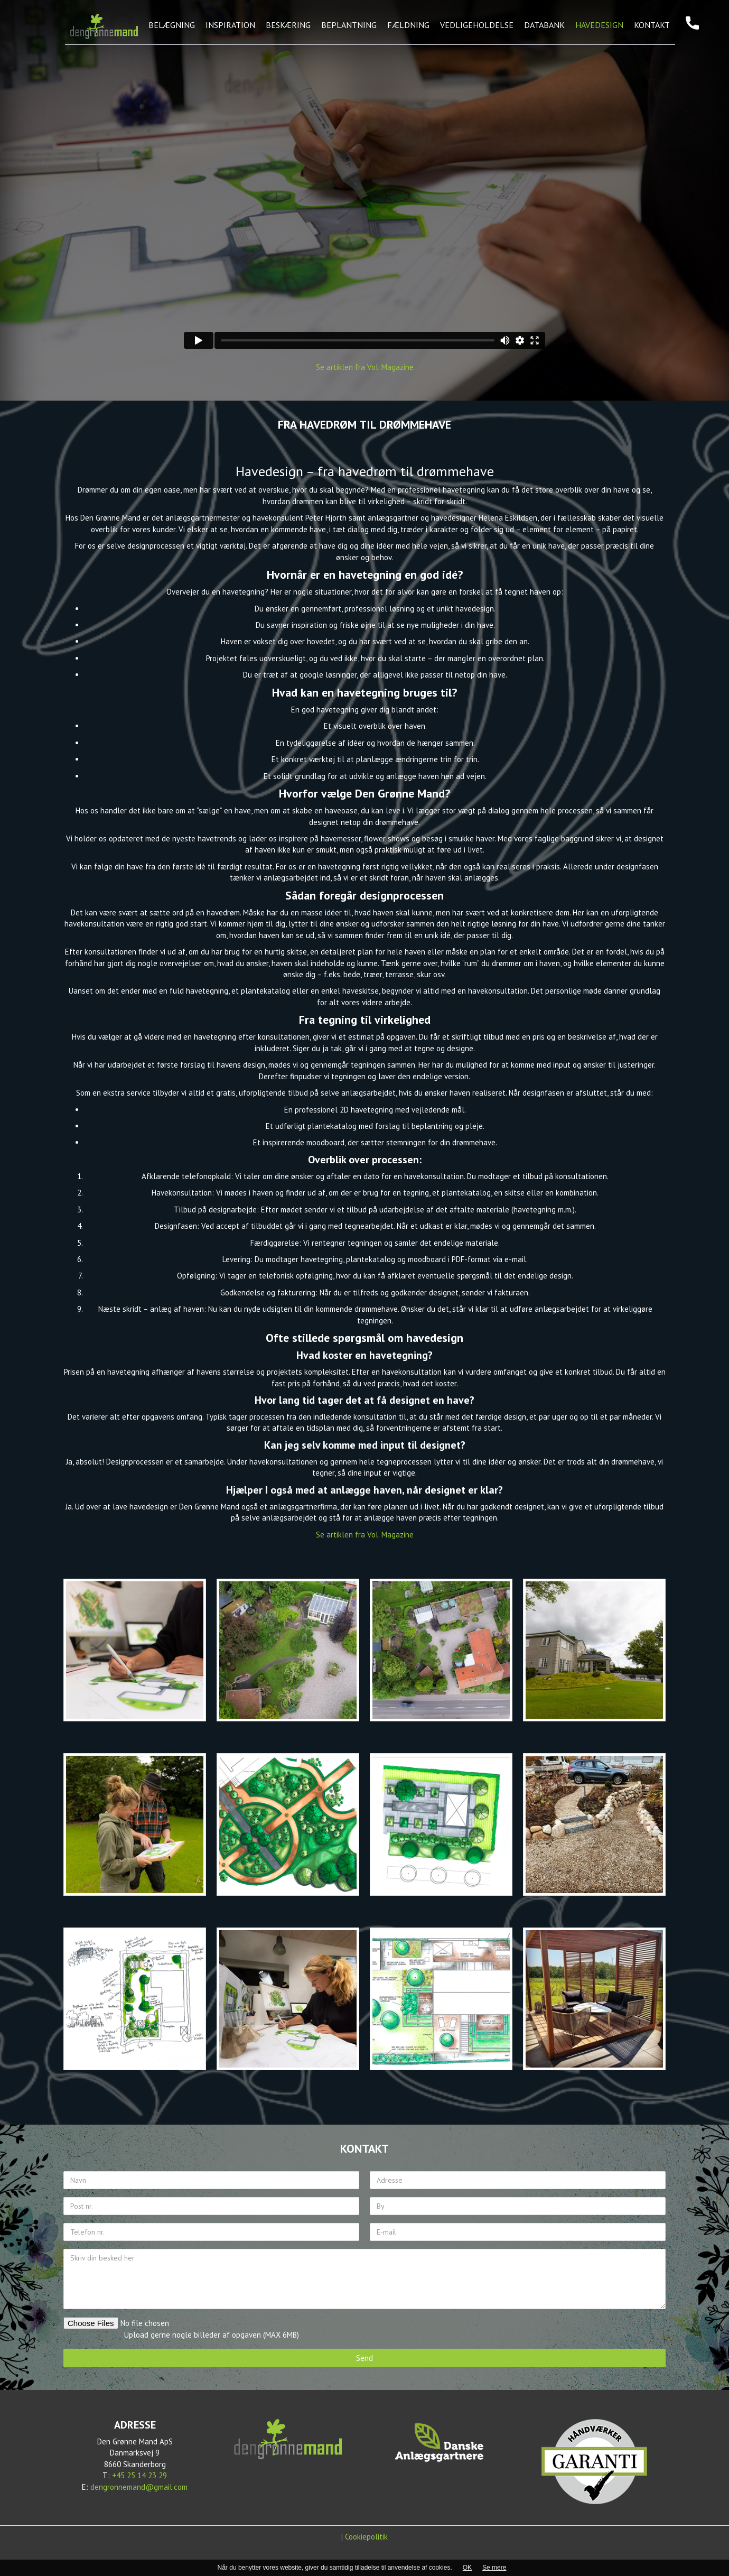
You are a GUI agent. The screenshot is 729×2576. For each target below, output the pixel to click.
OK (467, 2567)
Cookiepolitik (366, 2537)
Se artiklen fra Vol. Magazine (365, 367)
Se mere (494, 2567)
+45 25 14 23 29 (139, 2475)
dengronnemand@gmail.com (139, 2487)
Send (364, 2358)
